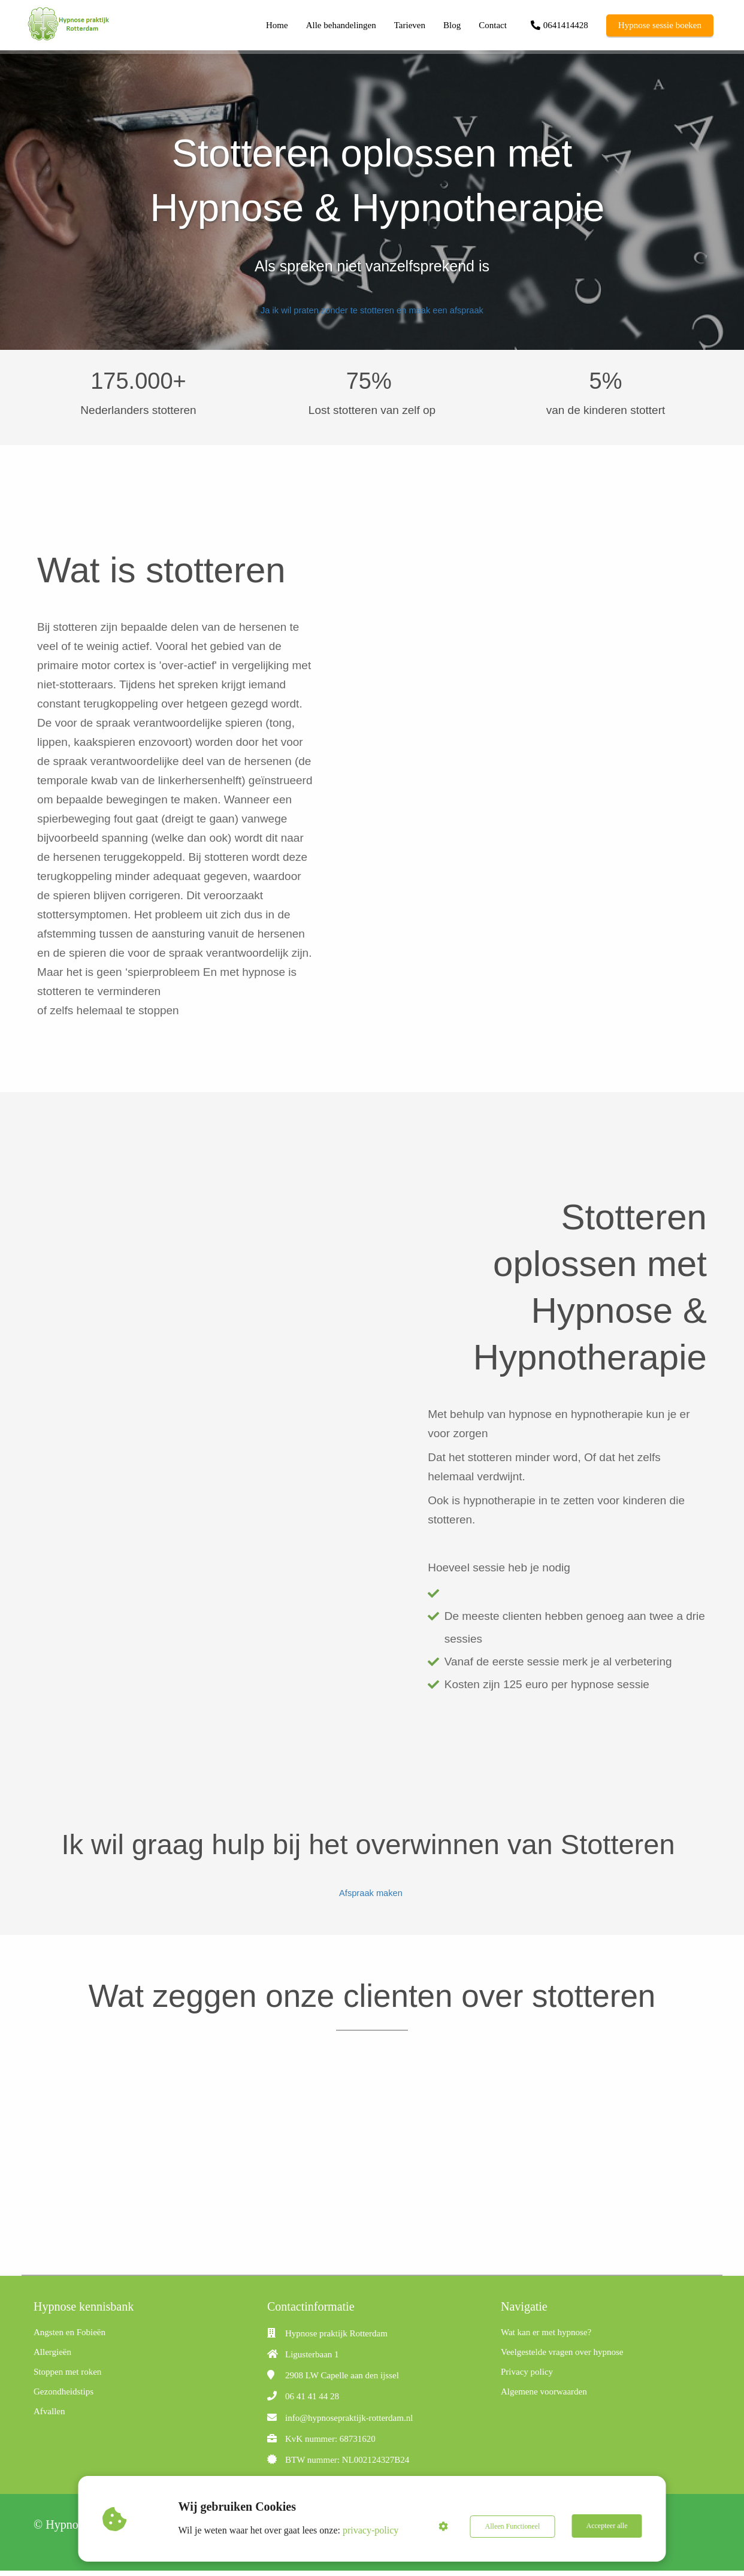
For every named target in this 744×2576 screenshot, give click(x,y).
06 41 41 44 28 (312, 2401)
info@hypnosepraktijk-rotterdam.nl (349, 2422)
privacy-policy (371, 2530)
